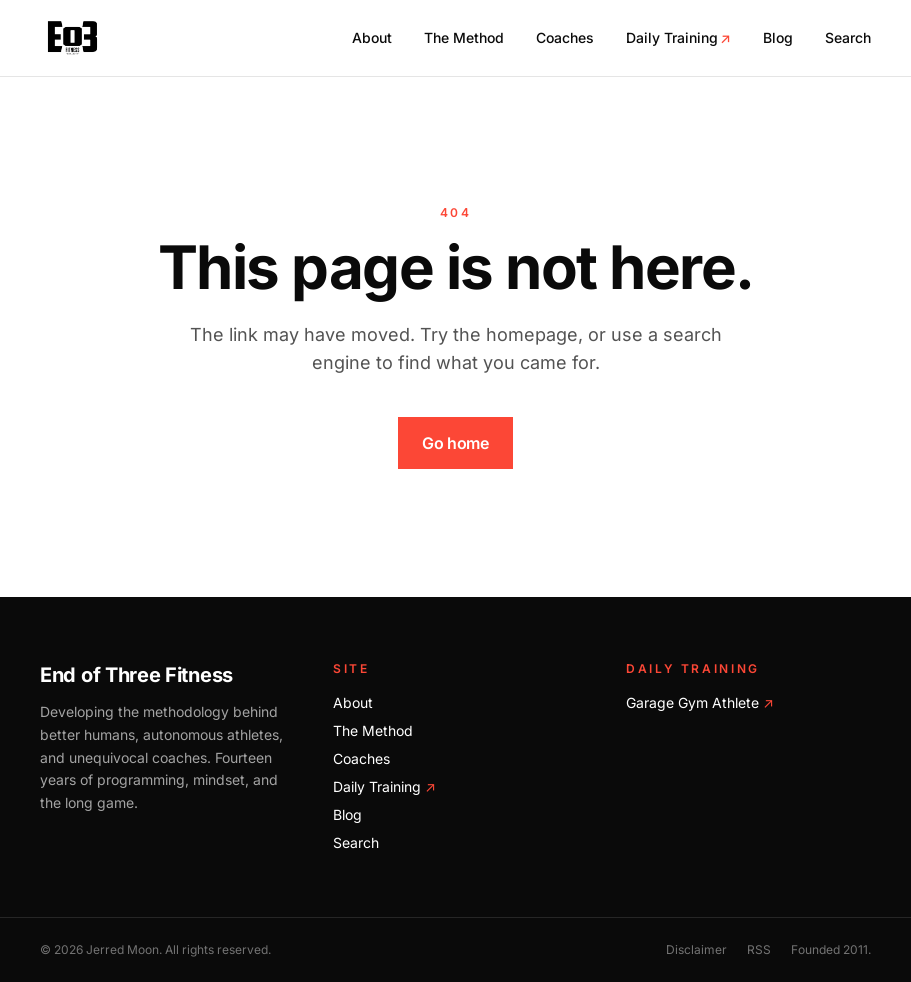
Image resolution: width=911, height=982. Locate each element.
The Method (464, 37)
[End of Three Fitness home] (72, 38)
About (372, 37)
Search (848, 37)
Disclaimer (696, 949)
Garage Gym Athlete (700, 702)
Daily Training (678, 37)
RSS (759, 949)
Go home (455, 443)
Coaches (565, 37)
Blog (778, 37)
